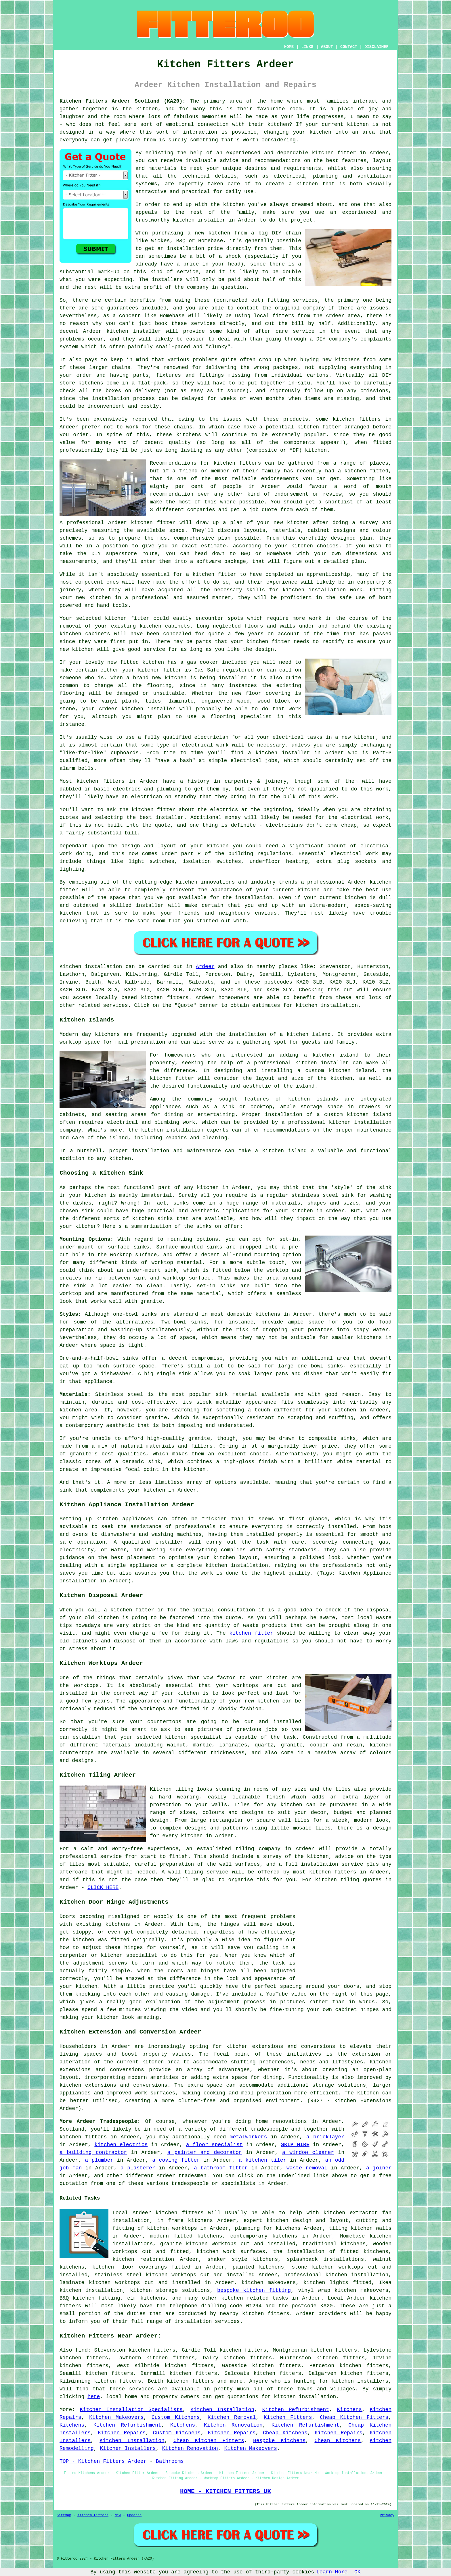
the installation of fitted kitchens (330, 2251)
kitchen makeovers (269, 2282)
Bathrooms (170, 2461)
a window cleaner (308, 2152)
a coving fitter (176, 2160)
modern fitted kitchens (186, 2236)
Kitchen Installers (128, 2448)
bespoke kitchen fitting (254, 2290)
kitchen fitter (334, 153)
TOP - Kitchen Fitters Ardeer (103, 2461)
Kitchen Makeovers (116, 2417)
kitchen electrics (121, 2145)
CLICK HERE (103, 1887)
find (81, 2350)
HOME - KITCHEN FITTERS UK (225, 2491)
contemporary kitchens (263, 2236)
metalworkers (248, 2137)
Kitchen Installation (222, 2410)
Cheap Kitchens (285, 2433)
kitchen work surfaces (231, 2251)
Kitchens (349, 2410)
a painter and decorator (204, 2152)
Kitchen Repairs (122, 2433)
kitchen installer (148, 709)
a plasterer (138, 2168)
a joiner (378, 2168)
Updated (134, 2515)
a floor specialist (214, 2145)
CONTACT (348, 47)
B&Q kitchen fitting (90, 2298)
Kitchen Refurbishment (295, 2410)
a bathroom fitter (221, 2168)
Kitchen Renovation (233, 2425)
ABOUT (327, 47)
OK (357, 2572)
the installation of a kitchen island (273, 1034)
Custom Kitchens (176, 2417)
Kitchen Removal (232, 2417)
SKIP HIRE (295, 2145)
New (118, 2515)
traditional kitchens (334, 2244)
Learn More (331, 2572)
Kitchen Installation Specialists (131, 2410)
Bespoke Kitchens (279, 2441)
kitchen (100, 598)
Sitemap (64, 2515)
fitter (69, 890)
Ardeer (205, 966)
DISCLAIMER (376, 47)
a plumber (99, 2160)
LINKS (307, 47)
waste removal (306, 2168)
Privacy (387, 2515)
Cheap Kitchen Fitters (354, 2417)
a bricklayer (325, 2137)
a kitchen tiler (262, 2160)
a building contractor (93, 2152)
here (93, 2397)
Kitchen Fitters (288, 2417)
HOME (289, 47)
